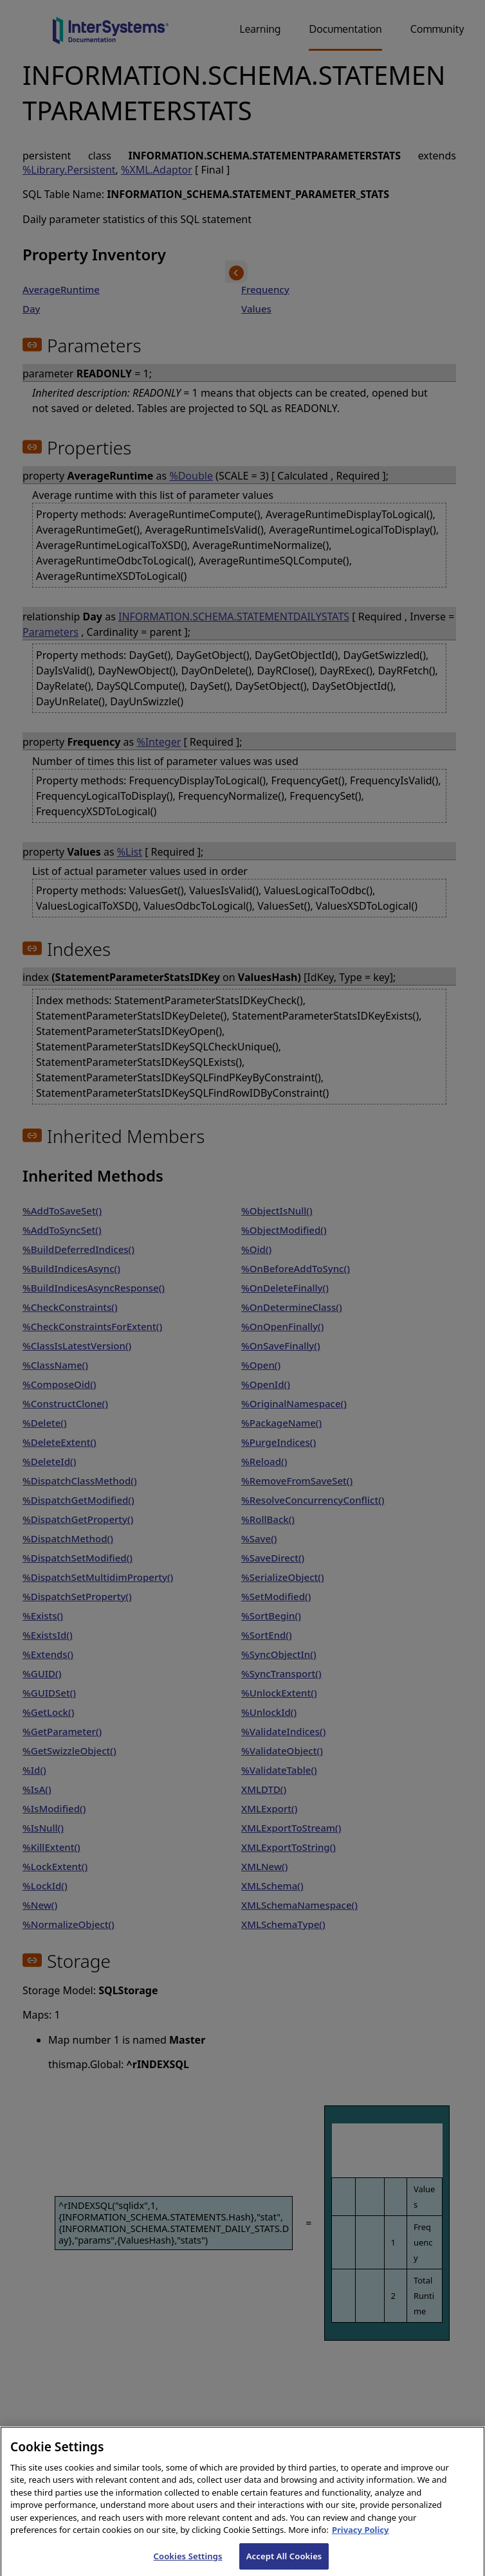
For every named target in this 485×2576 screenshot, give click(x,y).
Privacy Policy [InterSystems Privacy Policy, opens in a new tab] (360, 2539)
